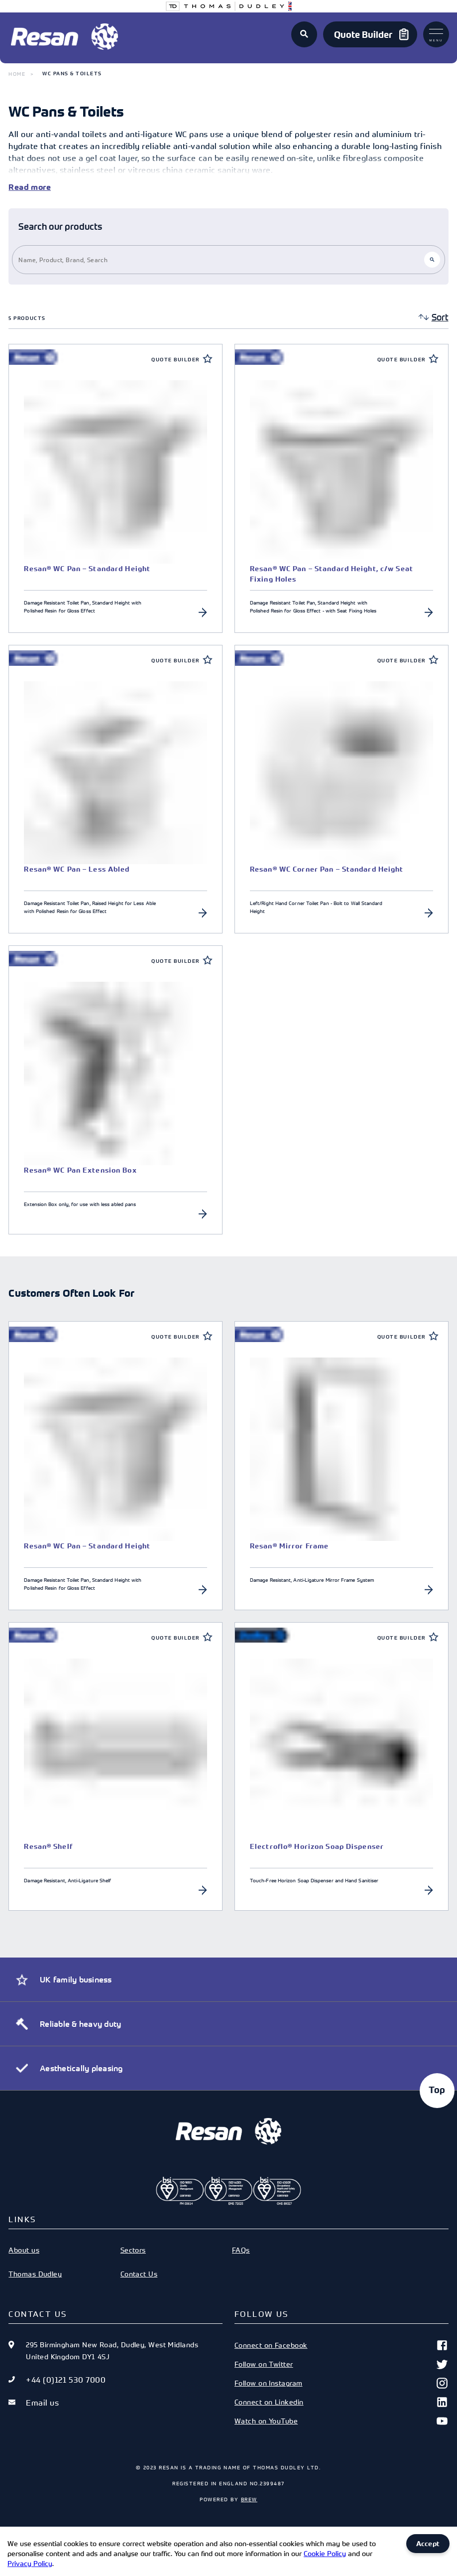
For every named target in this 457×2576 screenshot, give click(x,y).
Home (16, 73)
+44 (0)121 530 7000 (66, 2380)
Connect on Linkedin (341, 2402)
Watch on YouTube (341, 2421)
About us (23, 2250)
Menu (436, 35)
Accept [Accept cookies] (428, 2543)
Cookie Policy (325, 2553)
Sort (440, 316)
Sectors (133, 2250)
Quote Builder (175, 359)
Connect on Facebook (341, 2345)
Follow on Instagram (341, 2383)
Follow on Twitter (341, 2364)
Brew (249, 2499)
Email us (42, 2403)
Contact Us (138, 2273)
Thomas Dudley (35, 2273)
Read (18, 187)
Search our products (60, 226)
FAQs (241, 2250)
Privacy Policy (29, 2563)
